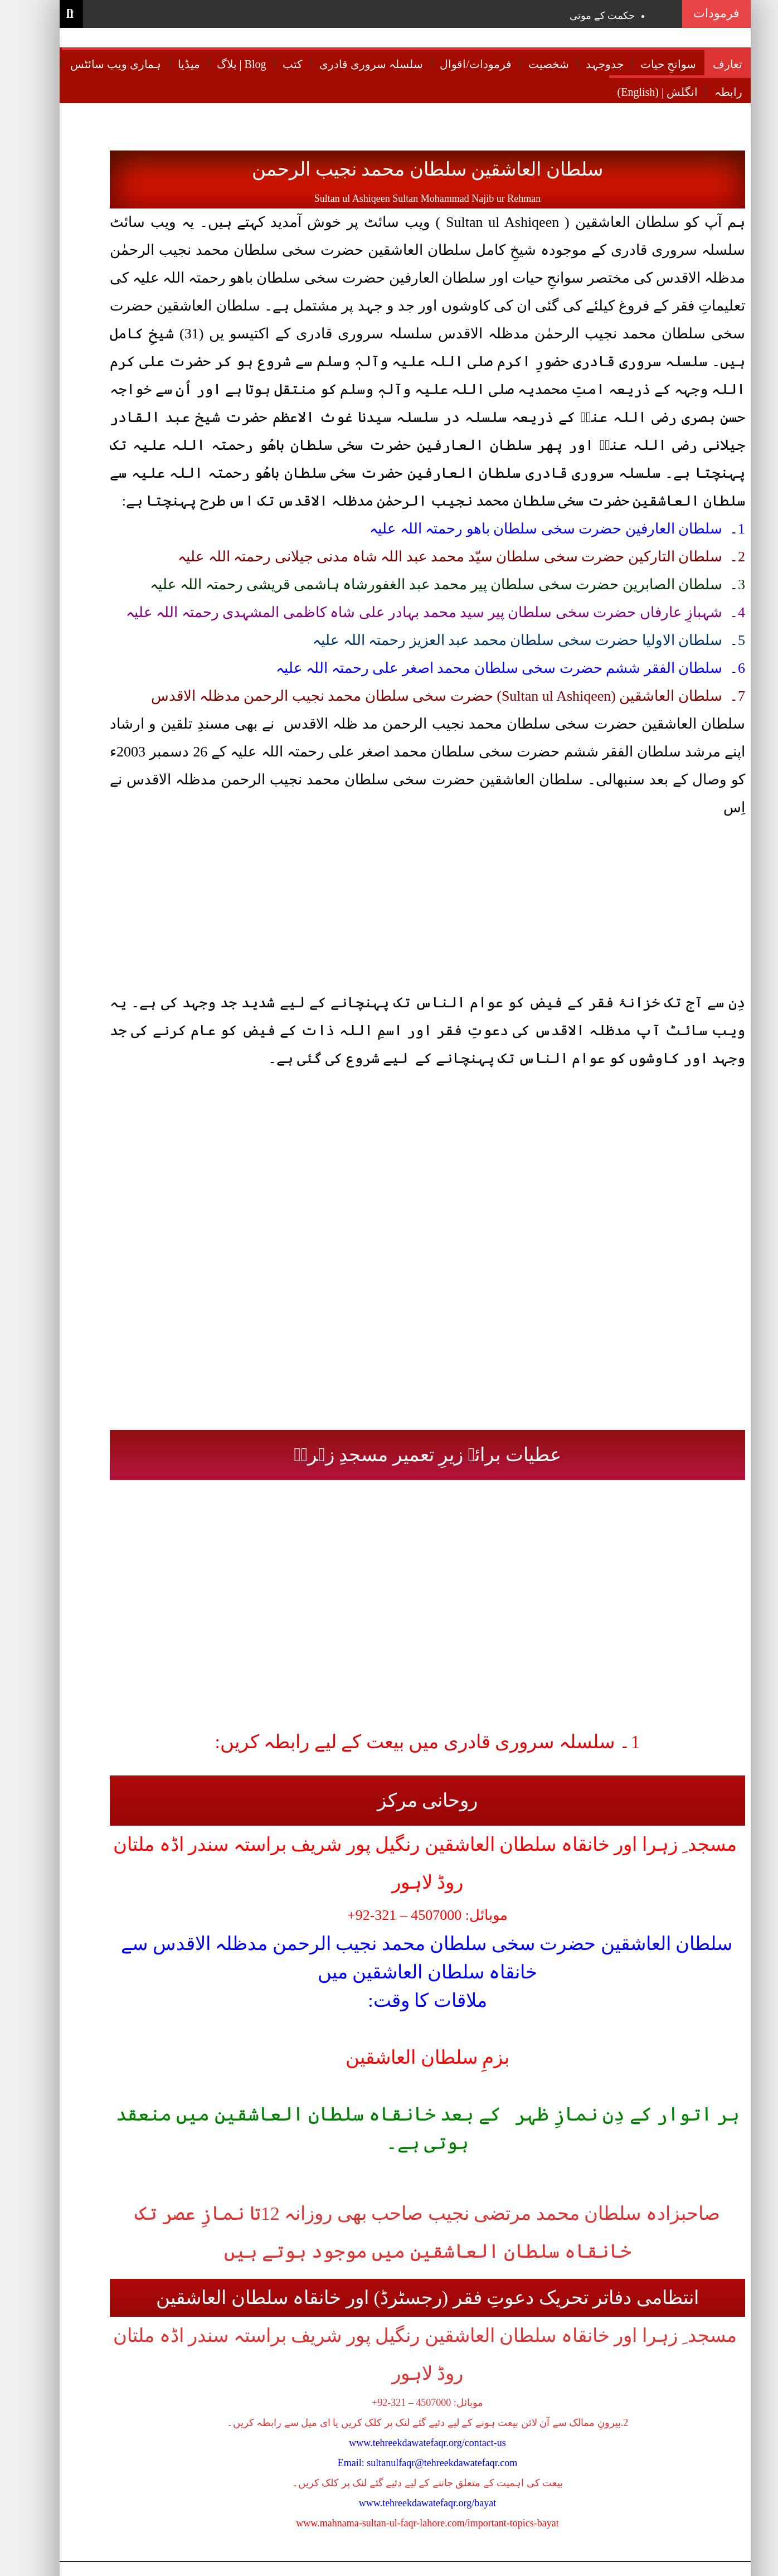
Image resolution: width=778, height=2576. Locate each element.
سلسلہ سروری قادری (355, 64)
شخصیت (532, 64)
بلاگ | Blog (225, 64)
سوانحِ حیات (652, 64)
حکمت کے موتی (586, 15)
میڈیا (173, 64)
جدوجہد (588, 64)
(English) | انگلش (641, 92)
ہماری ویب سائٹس (99, 64)
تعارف (711, 64)
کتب (276, 64)
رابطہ (712, 92)
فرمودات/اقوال (459, 64)
